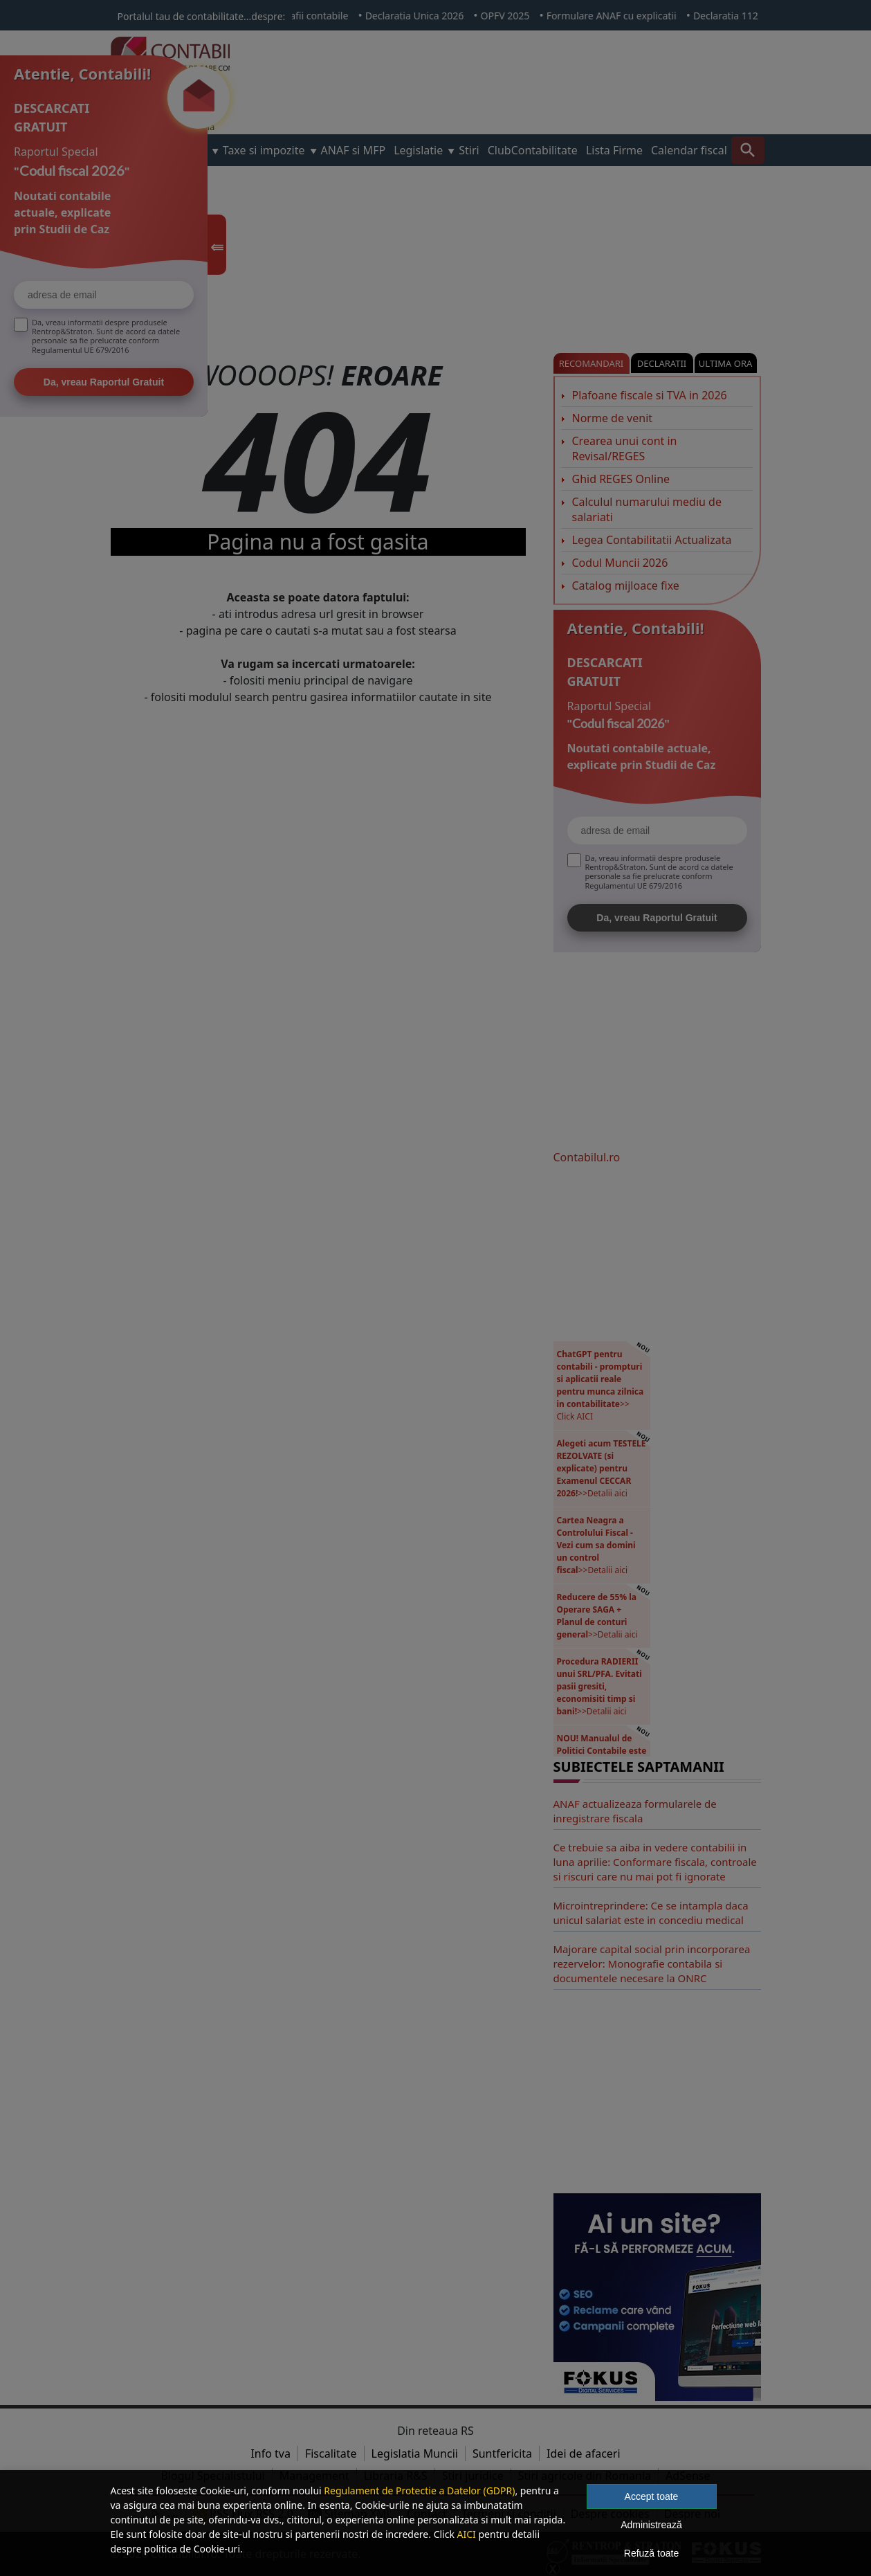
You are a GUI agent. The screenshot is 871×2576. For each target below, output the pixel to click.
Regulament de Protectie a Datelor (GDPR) (419, 2490)
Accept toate (652, 2496)
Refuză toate (651, 2553)
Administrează (651, 2524)
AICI (466, 2534)
